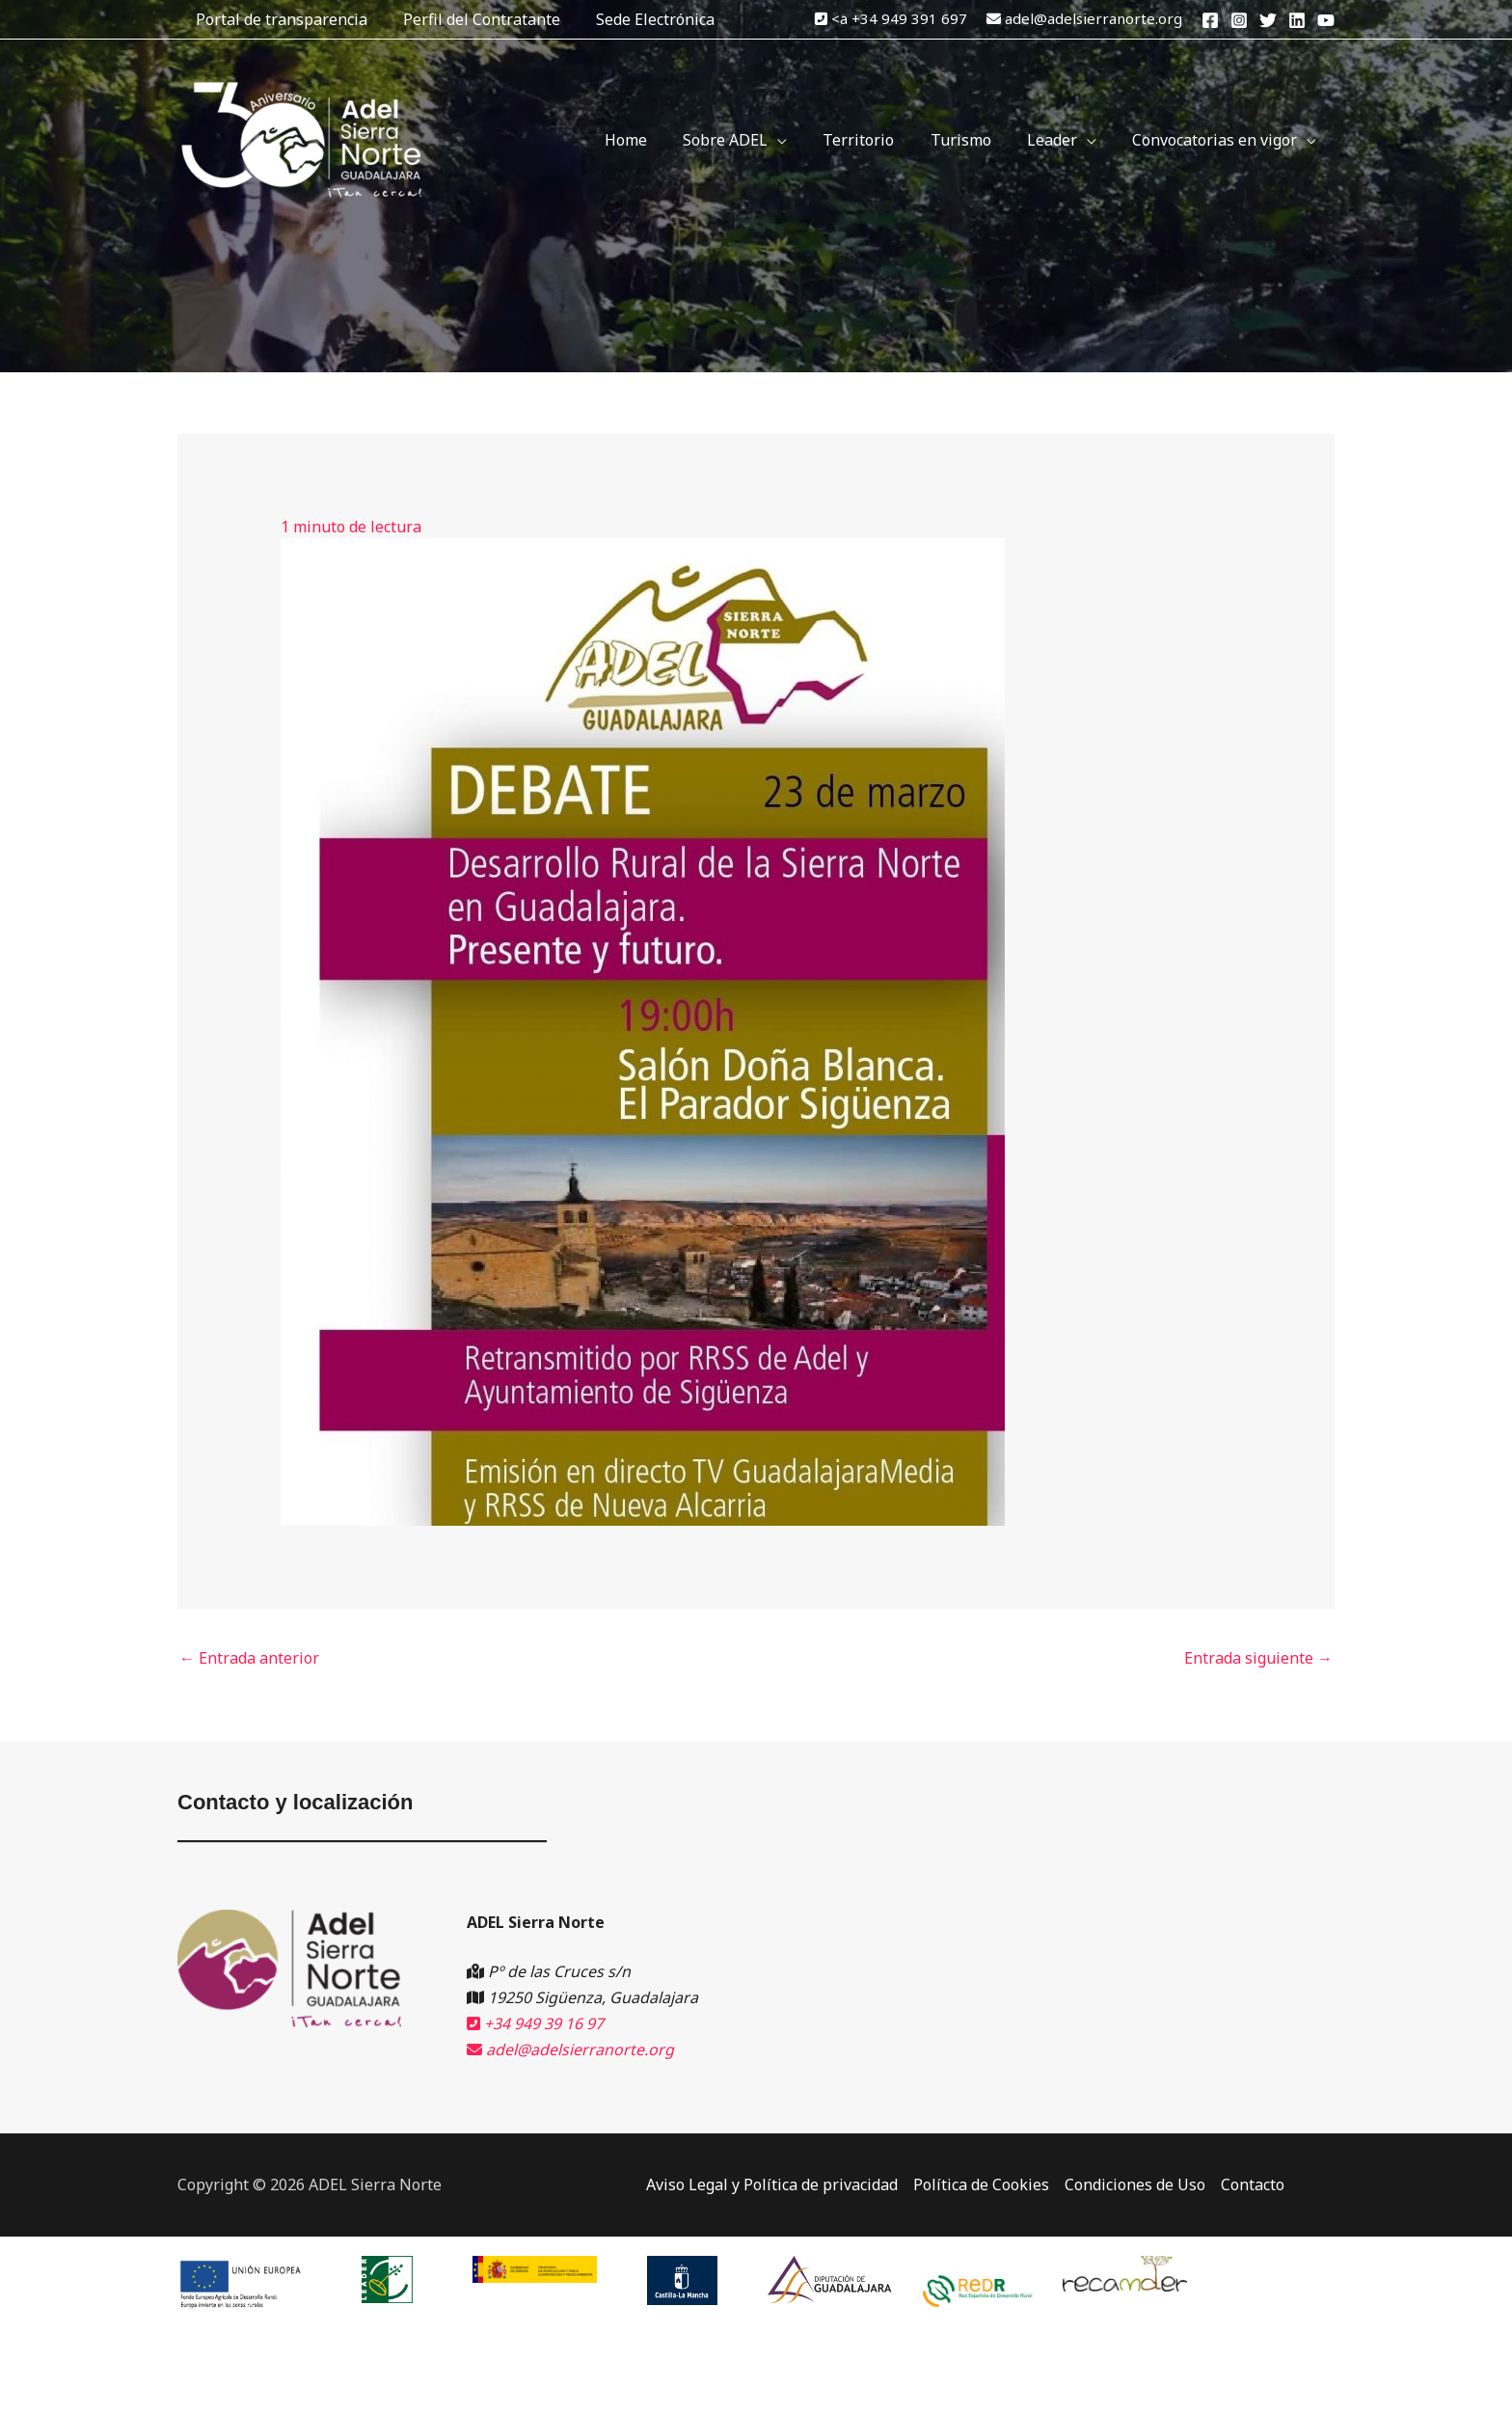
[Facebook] (1210, 20)
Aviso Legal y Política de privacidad (772, 2184)
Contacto (1252, 2184)
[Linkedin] (1297, 20)
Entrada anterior (249, 1658)
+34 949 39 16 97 (535, 2023)
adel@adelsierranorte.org (1093, 18)
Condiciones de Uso (1135, 2184)
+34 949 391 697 (909, 18)
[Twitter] (1268, 20)
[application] (800, 140)
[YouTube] (1326, 20)
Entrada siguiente (1258, 1658)
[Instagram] (1239, 20)
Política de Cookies (981, 2184)
